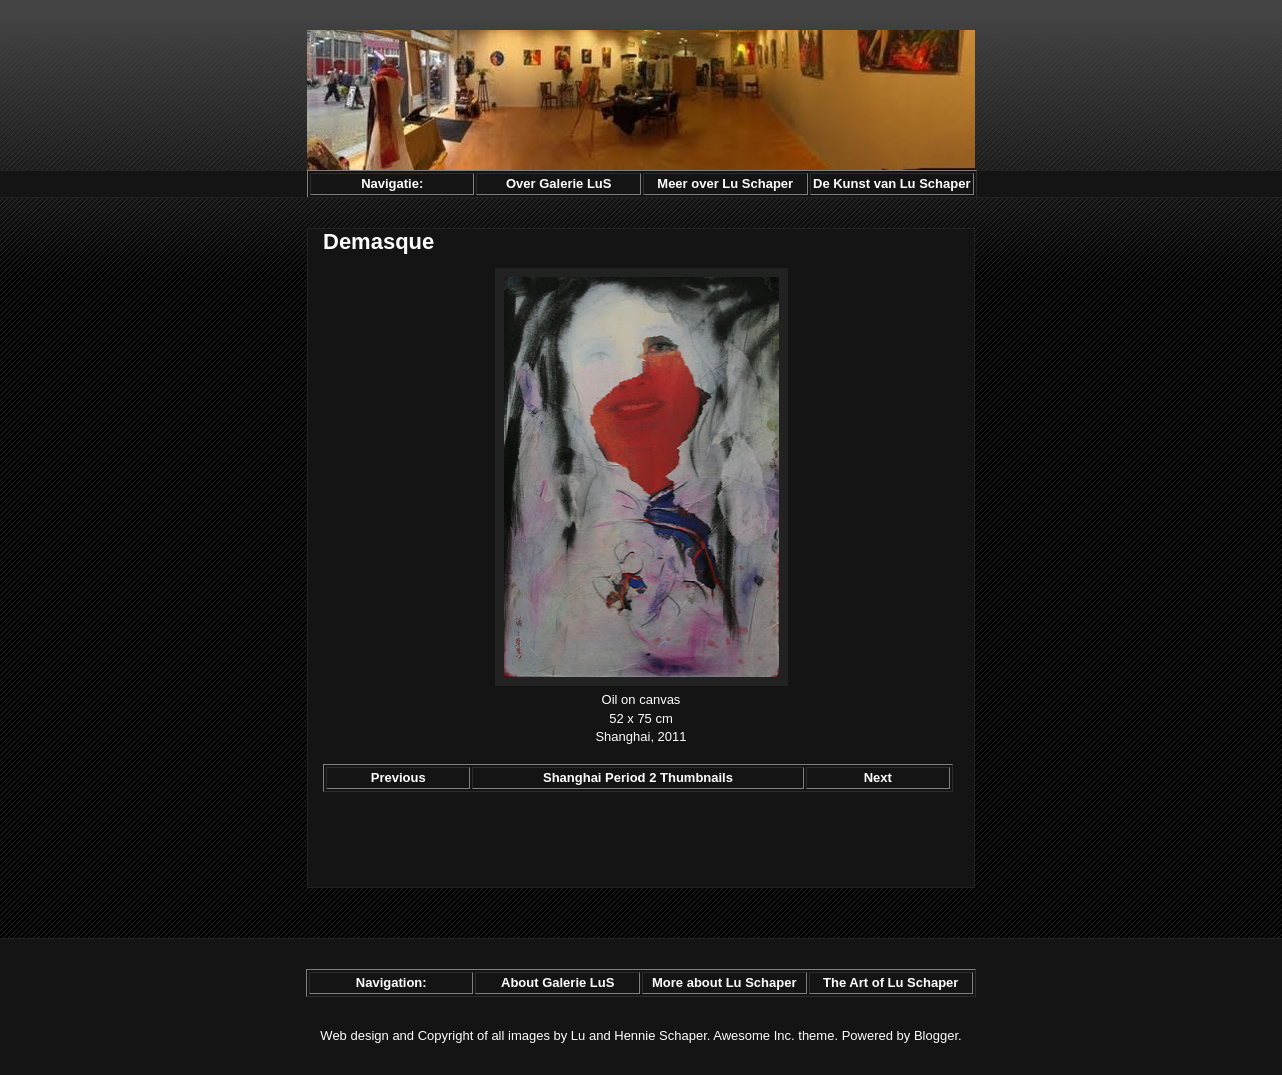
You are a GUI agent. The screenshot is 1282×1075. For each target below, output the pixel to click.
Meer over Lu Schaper (725, 183)
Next (878, 777)
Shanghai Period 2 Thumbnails (638, 777)
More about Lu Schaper (724, 982)
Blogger (936, 1035)
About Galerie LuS (557, 982)
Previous (398, 777)
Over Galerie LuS (559, 183)
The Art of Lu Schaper (890, 982)
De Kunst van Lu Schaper (891, 183)
